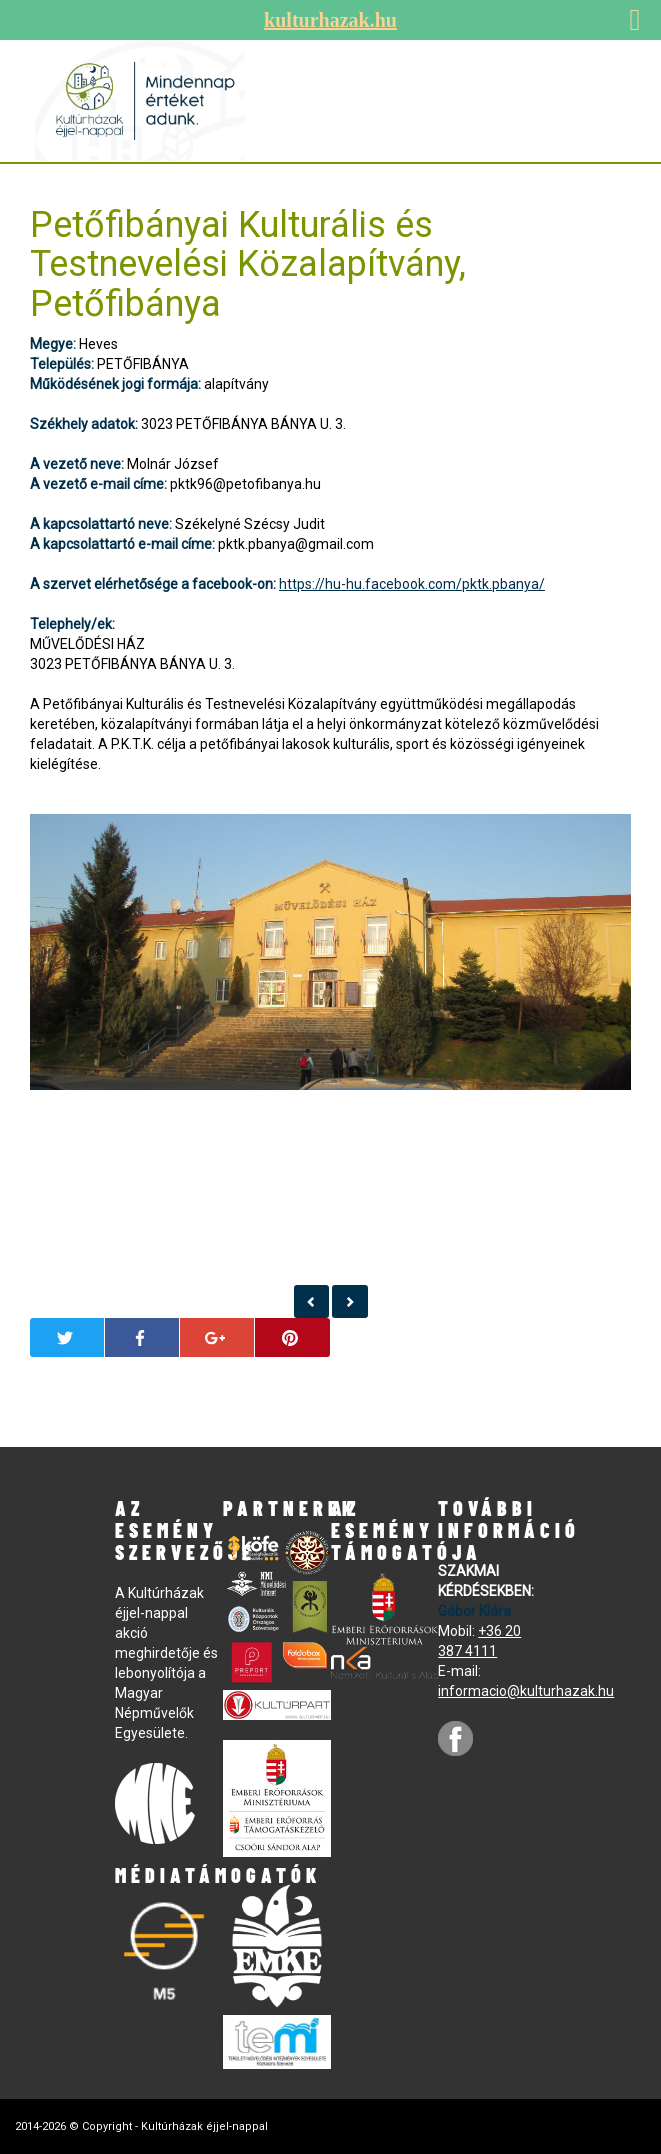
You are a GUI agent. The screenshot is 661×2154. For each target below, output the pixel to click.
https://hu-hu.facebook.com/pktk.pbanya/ (412, 584)
